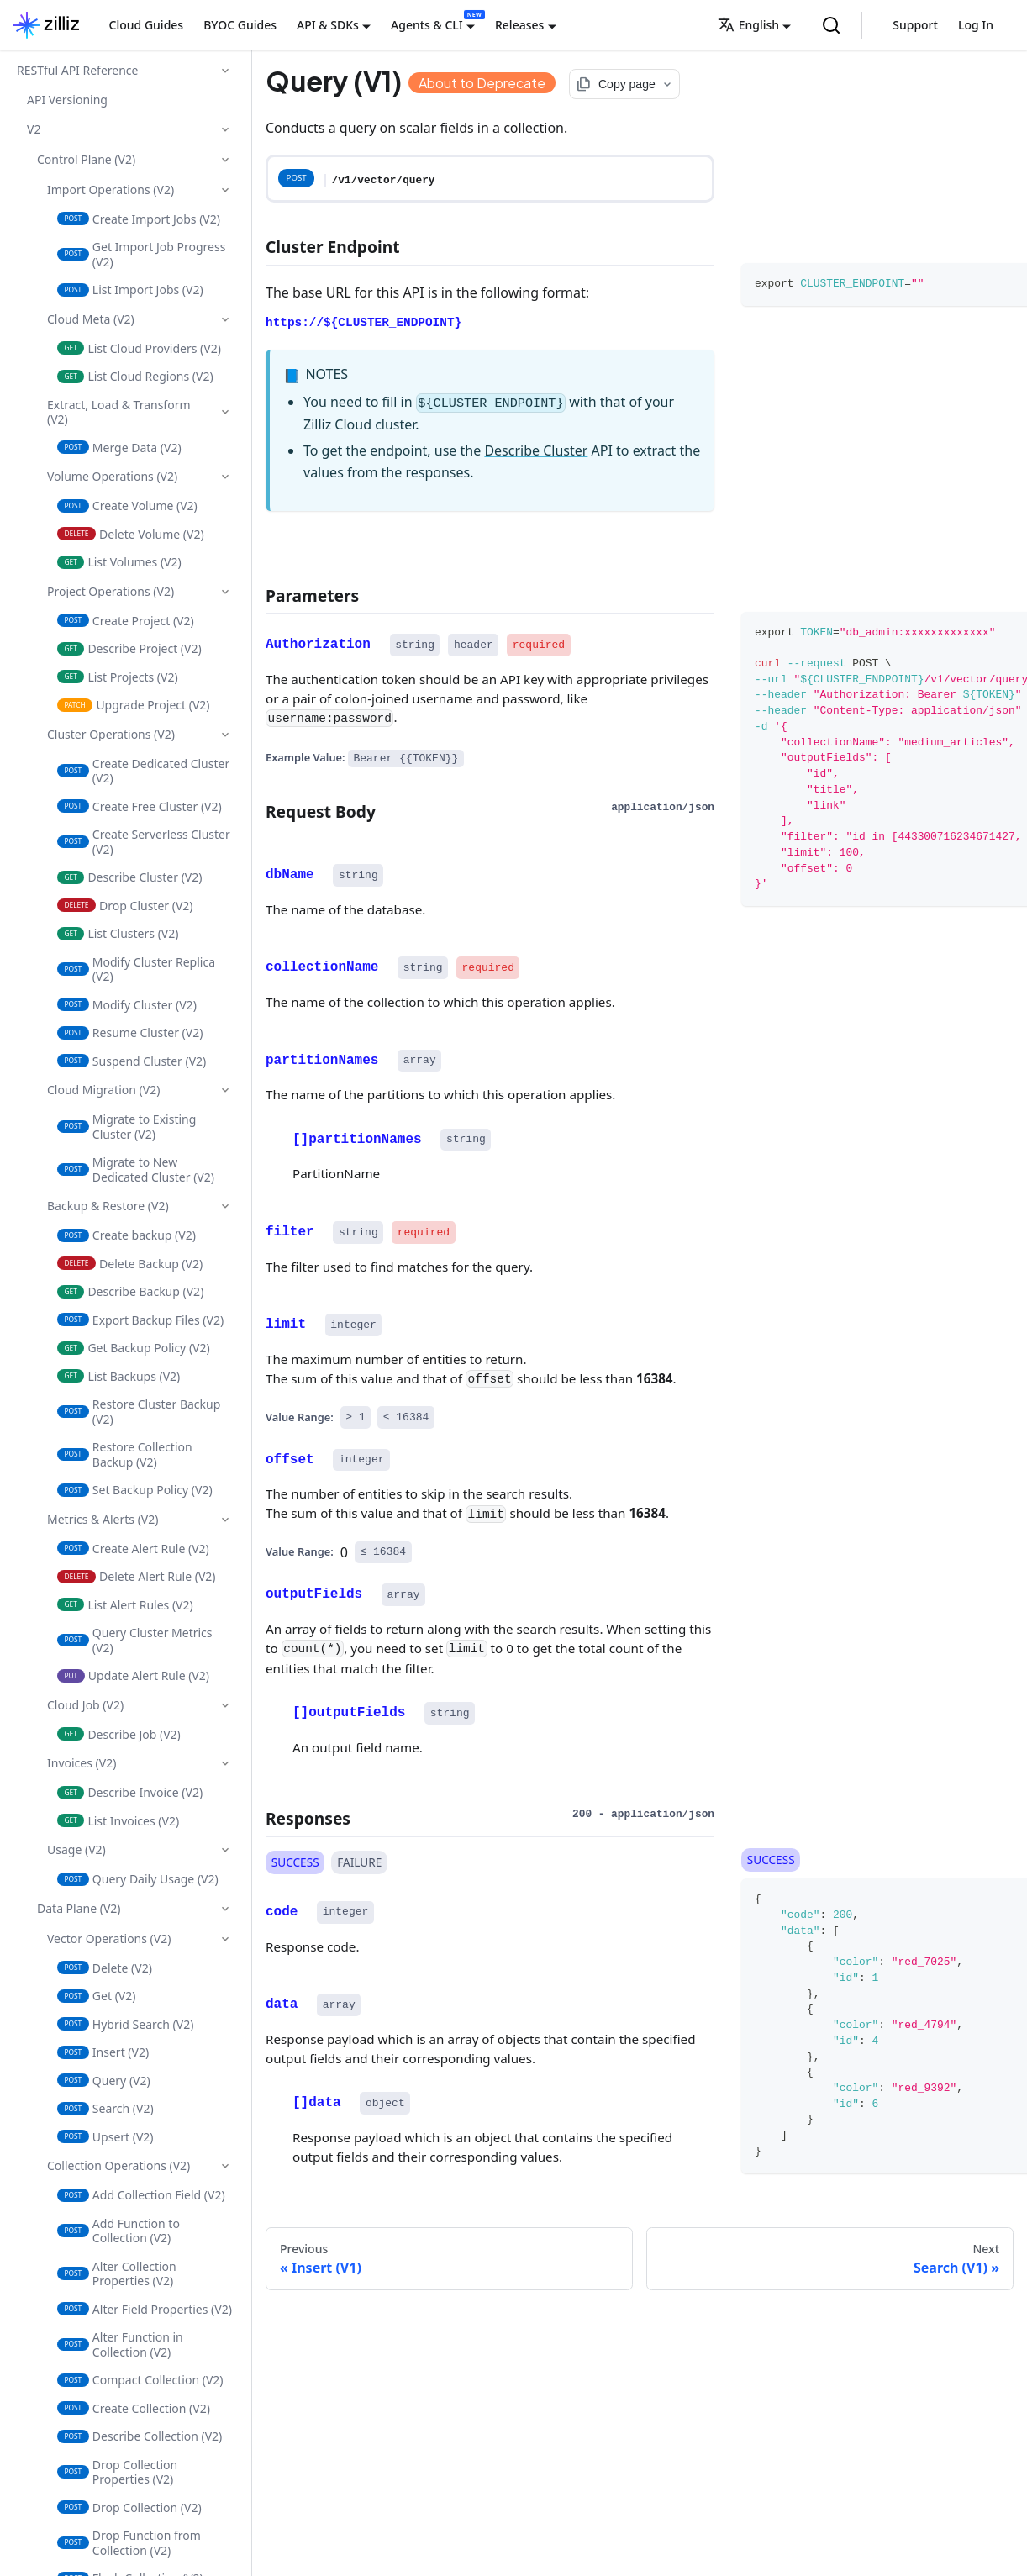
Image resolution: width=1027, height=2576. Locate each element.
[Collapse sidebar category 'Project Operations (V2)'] (225, 591)
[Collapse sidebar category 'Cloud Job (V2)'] (225, 1705)
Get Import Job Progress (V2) (141, 254)
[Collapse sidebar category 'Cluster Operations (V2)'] (225, 734)
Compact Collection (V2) (140, 2380)
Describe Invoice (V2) (130, 1792)
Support (915, 25)
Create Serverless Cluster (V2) (143, 841)
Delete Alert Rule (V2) (136, 1576)
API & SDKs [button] (328, 25)
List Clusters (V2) (117, 933)
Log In (975, 25)
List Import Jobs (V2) (130, 290)
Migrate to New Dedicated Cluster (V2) (135, 1169)
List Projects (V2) (117, 677)
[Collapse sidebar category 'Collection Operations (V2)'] (225, 2165)
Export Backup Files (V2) (140, 1320)
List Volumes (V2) (119, 562)
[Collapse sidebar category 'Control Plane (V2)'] (225, 159)
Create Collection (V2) (133, 2408)
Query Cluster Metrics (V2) (135, 1640)
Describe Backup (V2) (130, 1291)
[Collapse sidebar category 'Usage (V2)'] (225, 1849)
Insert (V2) (103, 2052)
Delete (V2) (104, 1968)
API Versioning (67, 100)
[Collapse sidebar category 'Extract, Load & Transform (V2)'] (225, 412)
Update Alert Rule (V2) (133, 1675)
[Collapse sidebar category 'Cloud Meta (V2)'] (225, 319)
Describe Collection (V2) (139, 2436)
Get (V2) (96, 1996)
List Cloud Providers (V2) (139, 348)
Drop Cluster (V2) (125, 906)
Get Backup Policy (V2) (133, 1348)
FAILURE (359, 1862)
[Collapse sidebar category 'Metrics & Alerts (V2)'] (225, 1519)
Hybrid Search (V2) (125, 2024)
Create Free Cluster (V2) (139, 806)
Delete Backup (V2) (130, 1264)
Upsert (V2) (105, 2137)
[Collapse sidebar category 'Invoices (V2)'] (225, 1763)
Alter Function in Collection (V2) (120, 2344)
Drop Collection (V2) (129, 2507)
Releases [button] (519, 25)
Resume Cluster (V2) (130, 1032)
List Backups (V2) (118, 1376)
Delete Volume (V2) (130, 534)
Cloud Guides (146, 25)
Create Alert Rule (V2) (133, 1549)
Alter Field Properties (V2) (144, 2309)
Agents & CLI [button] (427, 25)
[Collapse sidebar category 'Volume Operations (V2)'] (225, 476)
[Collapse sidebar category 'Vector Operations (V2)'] (225, 1938)
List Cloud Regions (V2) (135, 376)
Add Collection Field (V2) (141, 2195)
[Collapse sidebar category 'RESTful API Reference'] (225, 70)
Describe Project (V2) (129, 648)
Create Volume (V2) (127, 506)
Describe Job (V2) (119, 1734)
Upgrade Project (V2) (133, 705)
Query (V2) (103, 2081)
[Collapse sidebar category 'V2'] (225, 129)
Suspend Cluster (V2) (131, 1061)
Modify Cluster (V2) (127, 1005)
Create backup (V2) (126, 1235)
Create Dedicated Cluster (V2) (143, 771)
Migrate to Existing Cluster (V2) (126, 1126)
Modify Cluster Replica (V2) (136, 969)
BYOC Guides (239, 25)
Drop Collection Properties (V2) (117, 2472)
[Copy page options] (624, 84)
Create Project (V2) (125, 621)
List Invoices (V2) (118, 1821)
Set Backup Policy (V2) (135, 1490)
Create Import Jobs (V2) (138, 219)
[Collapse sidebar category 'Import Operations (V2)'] (225, 189)
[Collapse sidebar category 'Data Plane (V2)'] (225, 1908)
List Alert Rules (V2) (125, 1605)
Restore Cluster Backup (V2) (138, 1411)
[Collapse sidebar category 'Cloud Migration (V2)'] (225, 1090)
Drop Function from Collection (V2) (129, 2542)
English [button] (748, 25)
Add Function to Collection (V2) (118, 2231)
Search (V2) (105, 2108)
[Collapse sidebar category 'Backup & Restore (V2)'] (225, 1206)
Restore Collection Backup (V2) (124, 1454)
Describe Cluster (535, 450)
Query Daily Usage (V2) (138, 1879)
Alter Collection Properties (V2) (116, 2273)
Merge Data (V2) (119, 448)
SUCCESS (295, 1862)
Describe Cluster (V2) (129, 877)
